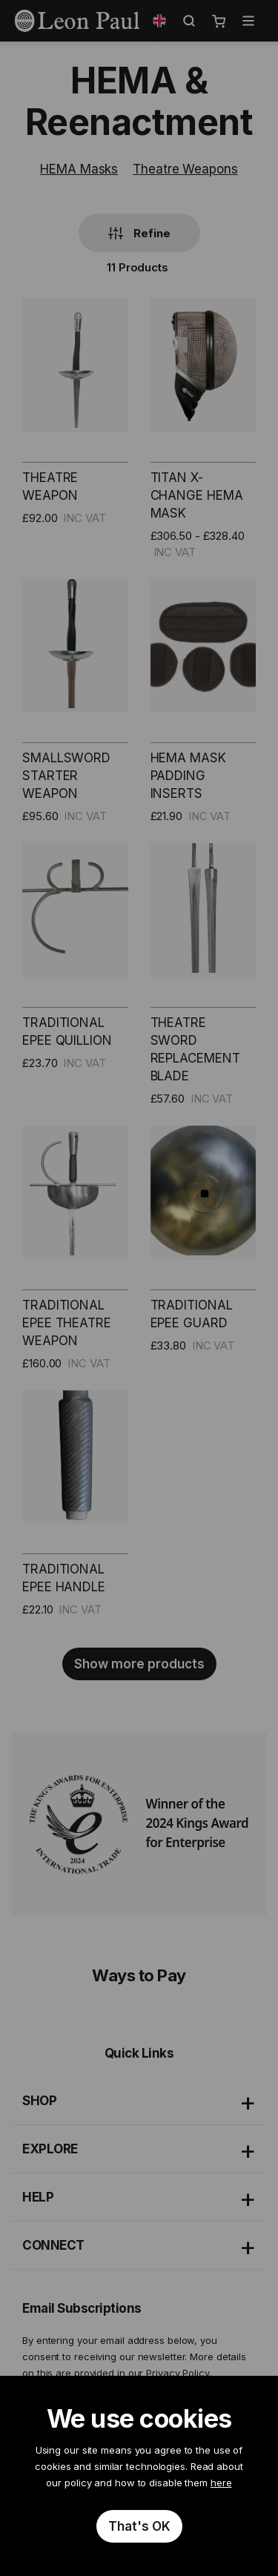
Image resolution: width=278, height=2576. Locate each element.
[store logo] (77, 21)
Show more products (139, 1664)
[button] (159, 21)
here (221, 2483)
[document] (139, 2476)
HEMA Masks (79, 169)
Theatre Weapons (185, 169)
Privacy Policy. (178, 2373)
